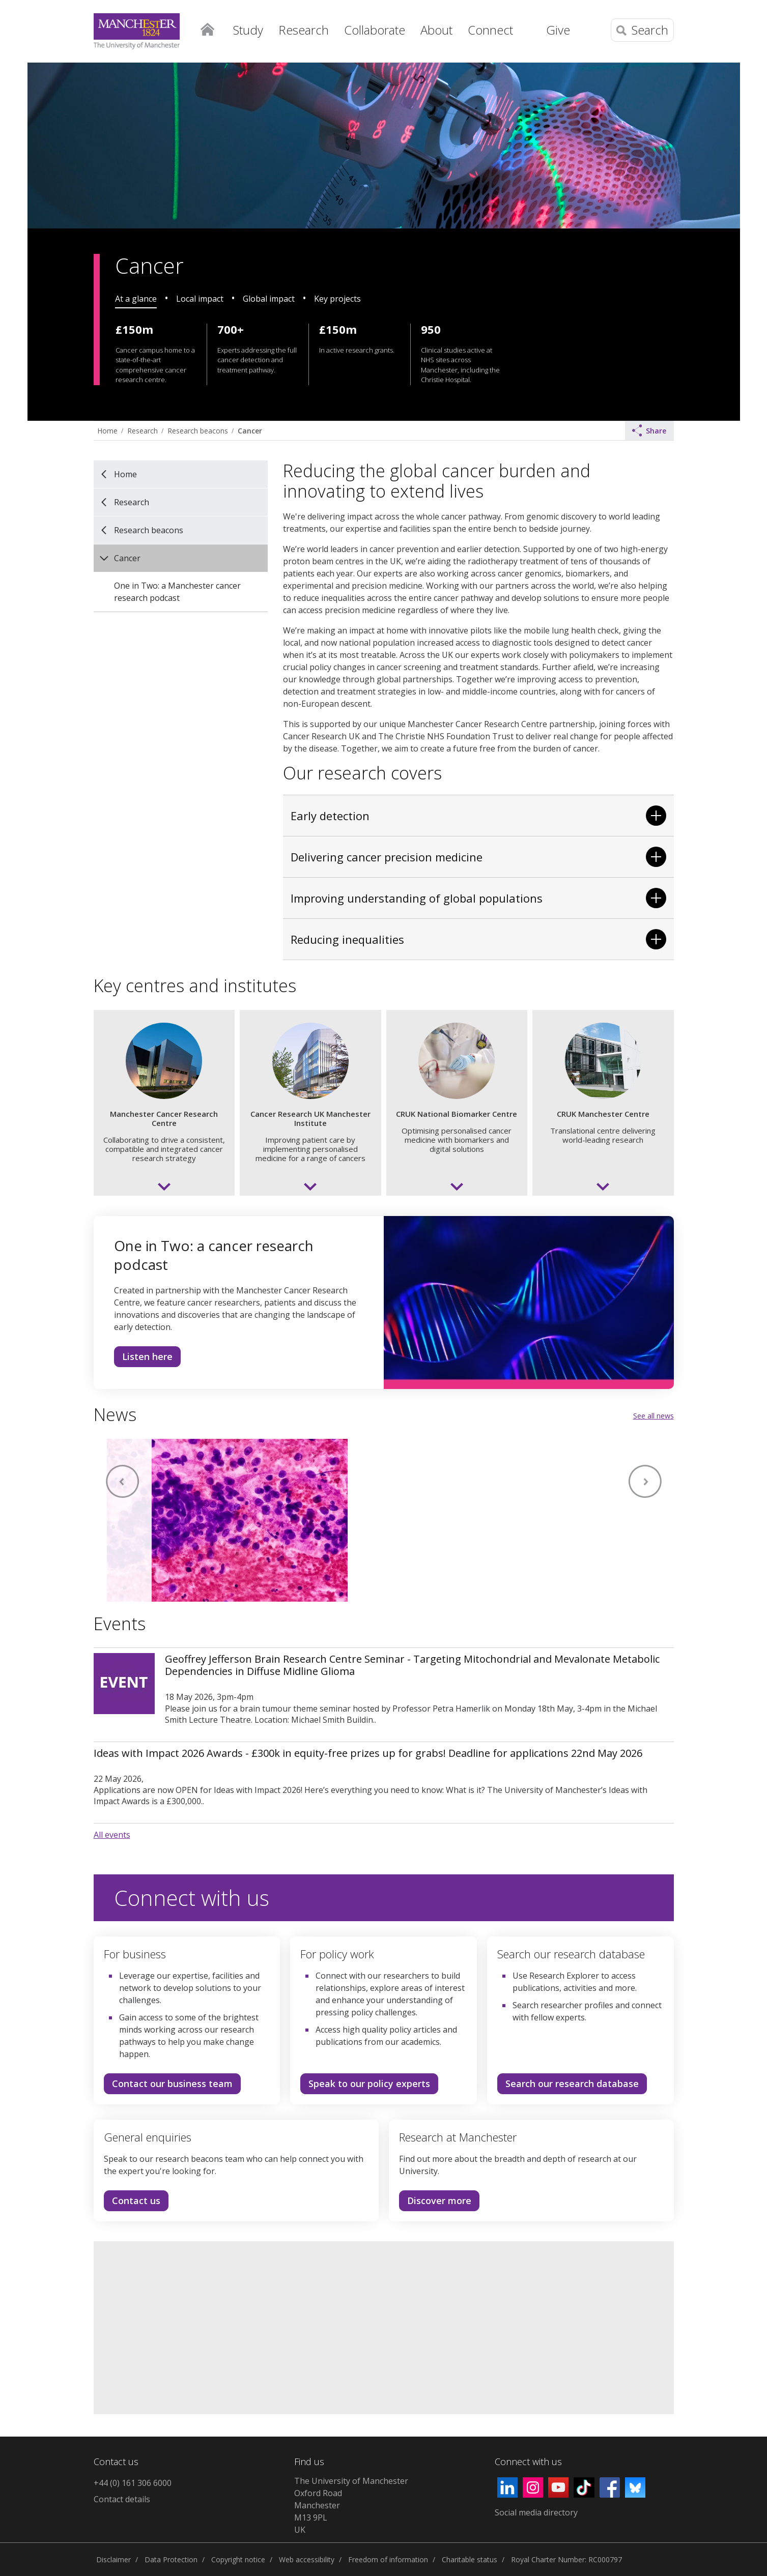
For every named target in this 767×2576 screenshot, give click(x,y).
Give (558, 29)
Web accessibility (306, 2559)
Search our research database (572, 2083)
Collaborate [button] (374, 29)
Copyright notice (238, 2559)
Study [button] (248, 29)
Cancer (250, 431)
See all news (653, 1416)
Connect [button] (490, 29)
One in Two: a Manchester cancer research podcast (177, 591)
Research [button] (303, 29)
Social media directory (536, 2512)
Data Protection (171, 2559)
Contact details (122, 2499)
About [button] (436, 29)
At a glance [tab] (136, 298)
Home (207, 28)
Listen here (143, 1358)
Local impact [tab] (199, 298)
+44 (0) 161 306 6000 (133, 2482)
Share (649, 430)
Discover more (435, 2202)
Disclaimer (113, 2559)
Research (142, 431)
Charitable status (469, 2559)
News (115, 1414)
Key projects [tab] (337, 298)
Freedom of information (388, 2559)
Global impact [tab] (269, 298)
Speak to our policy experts (369, 2083)
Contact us (132, 2202)
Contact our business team (172, 2083)
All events (112, 1834)
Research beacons (197, 431)
